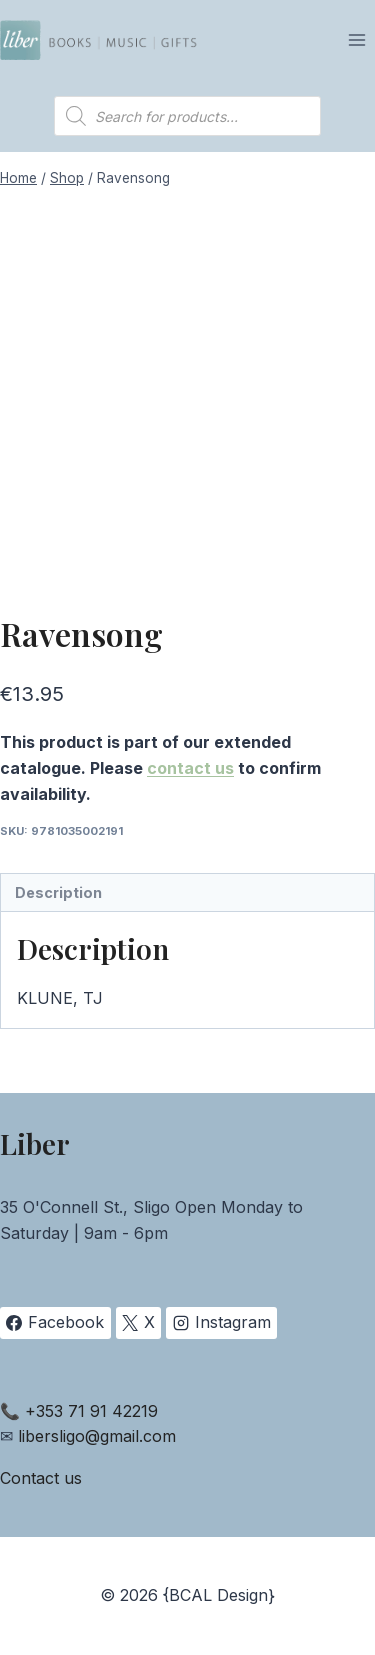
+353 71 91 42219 (91, 1411)
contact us (190, 768)
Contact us (41, 1478)
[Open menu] (356, 39)
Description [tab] (58, 892)
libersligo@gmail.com (97, 1436)
